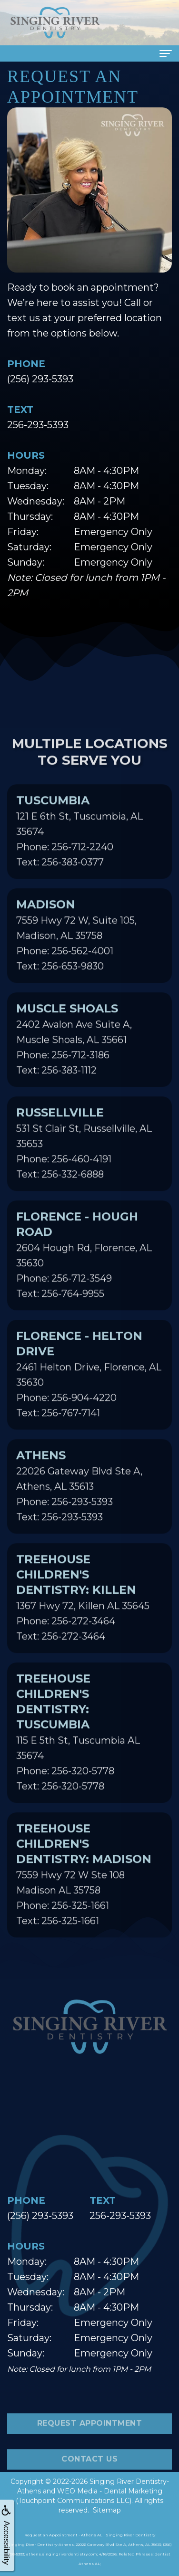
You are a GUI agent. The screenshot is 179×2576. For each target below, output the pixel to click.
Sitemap (107, 2510)
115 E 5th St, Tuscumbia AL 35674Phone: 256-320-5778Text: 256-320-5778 (78, 1747)
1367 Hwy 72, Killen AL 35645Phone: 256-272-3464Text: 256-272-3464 (82, 1612)
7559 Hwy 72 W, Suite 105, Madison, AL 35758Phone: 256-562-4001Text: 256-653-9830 (76, 950)
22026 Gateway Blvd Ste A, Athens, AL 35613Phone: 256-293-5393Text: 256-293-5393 (79, 1500)
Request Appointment (89, 2438)
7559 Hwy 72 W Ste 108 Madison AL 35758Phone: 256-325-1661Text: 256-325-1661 (83, 1889)
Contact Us (89, 2474)
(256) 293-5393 (40, 379)
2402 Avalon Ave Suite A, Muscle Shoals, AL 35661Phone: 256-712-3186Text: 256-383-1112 (74, 1054)
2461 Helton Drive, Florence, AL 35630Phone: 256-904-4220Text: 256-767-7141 (88, 1389)
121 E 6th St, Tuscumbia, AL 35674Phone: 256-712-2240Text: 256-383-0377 (79, 846)
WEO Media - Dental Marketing (109, 2491)
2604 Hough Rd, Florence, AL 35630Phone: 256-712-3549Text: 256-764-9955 (84, 1269)
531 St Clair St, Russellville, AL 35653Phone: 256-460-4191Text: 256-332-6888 (84, 1158)
